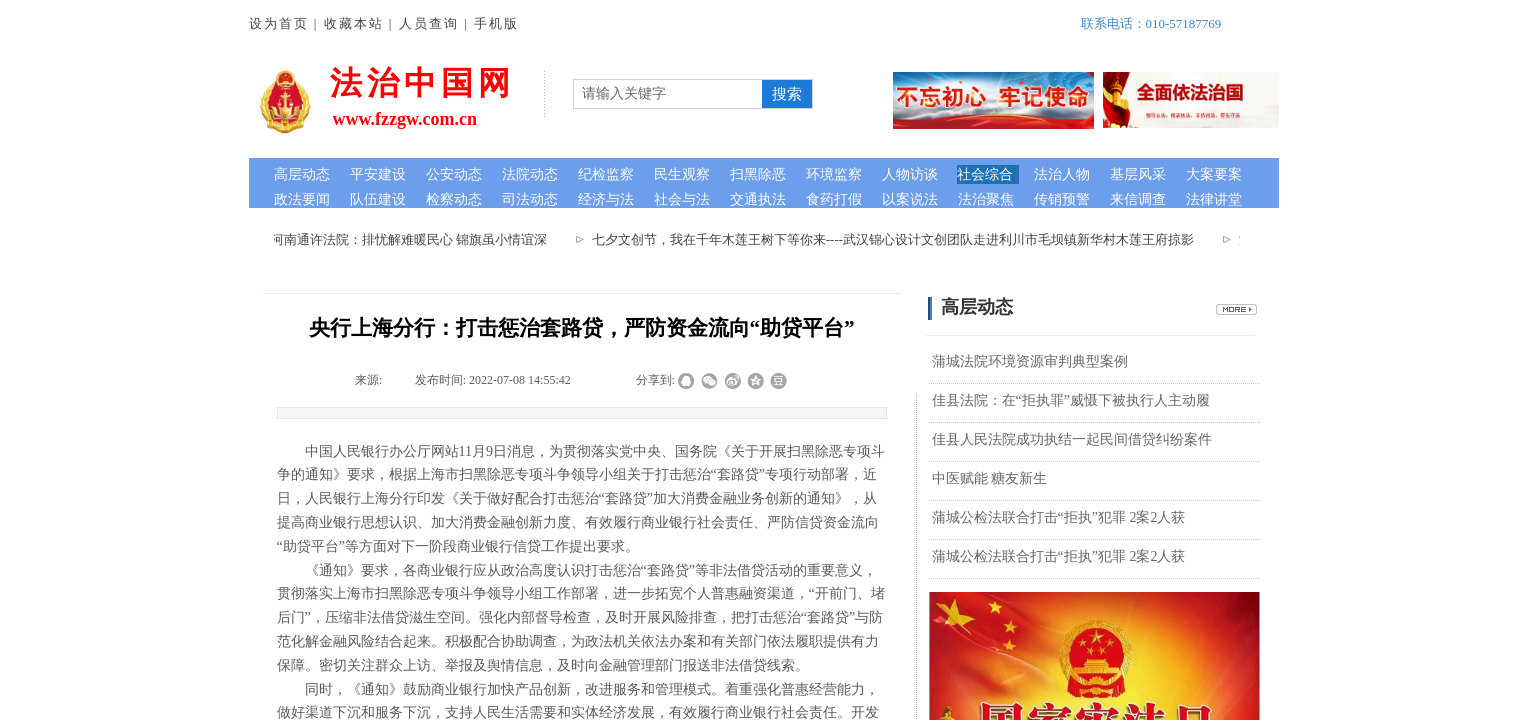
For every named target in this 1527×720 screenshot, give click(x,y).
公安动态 (454, 174)
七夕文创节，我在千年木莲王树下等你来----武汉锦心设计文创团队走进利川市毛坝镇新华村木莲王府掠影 (896, 239)
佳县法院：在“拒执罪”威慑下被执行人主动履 (1071, 400)
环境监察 (834, 174)
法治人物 (1062, 174)
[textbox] (668, 94)
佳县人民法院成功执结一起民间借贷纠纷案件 (1072, 439)
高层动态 (302, 174)
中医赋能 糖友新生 (990, 478)
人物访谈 (910, 174)
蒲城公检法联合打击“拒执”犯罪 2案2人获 (1059, 517)
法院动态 (530, 174)
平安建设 (378, 174)
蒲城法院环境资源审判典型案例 (1030, 361)
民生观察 (682, 174)
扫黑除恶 (758, 174)
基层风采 (1138, 174)
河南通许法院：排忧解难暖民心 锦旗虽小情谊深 (412, 239)
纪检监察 (606, 174)
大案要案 (1214, 174)
